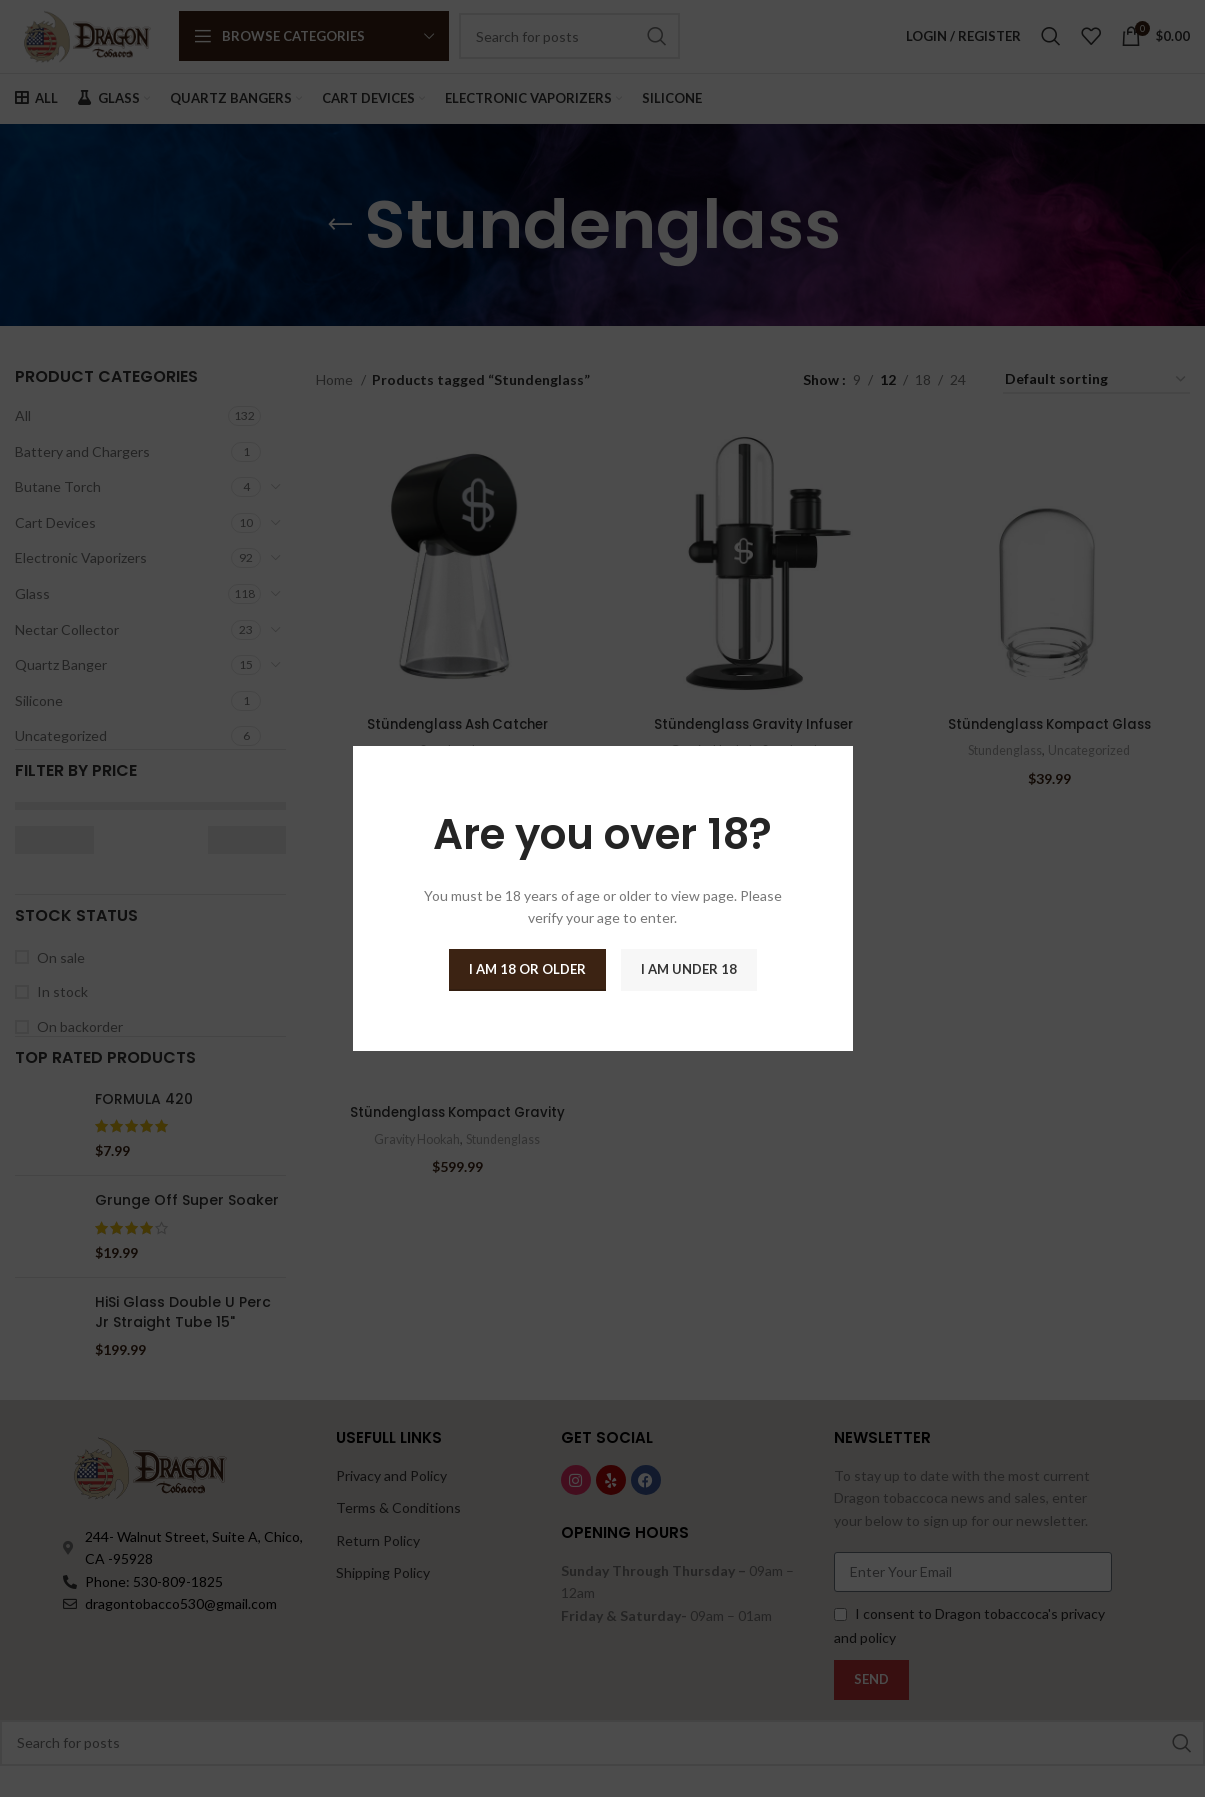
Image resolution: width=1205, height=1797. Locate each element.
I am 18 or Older (527, 969)
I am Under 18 (689, 969)
